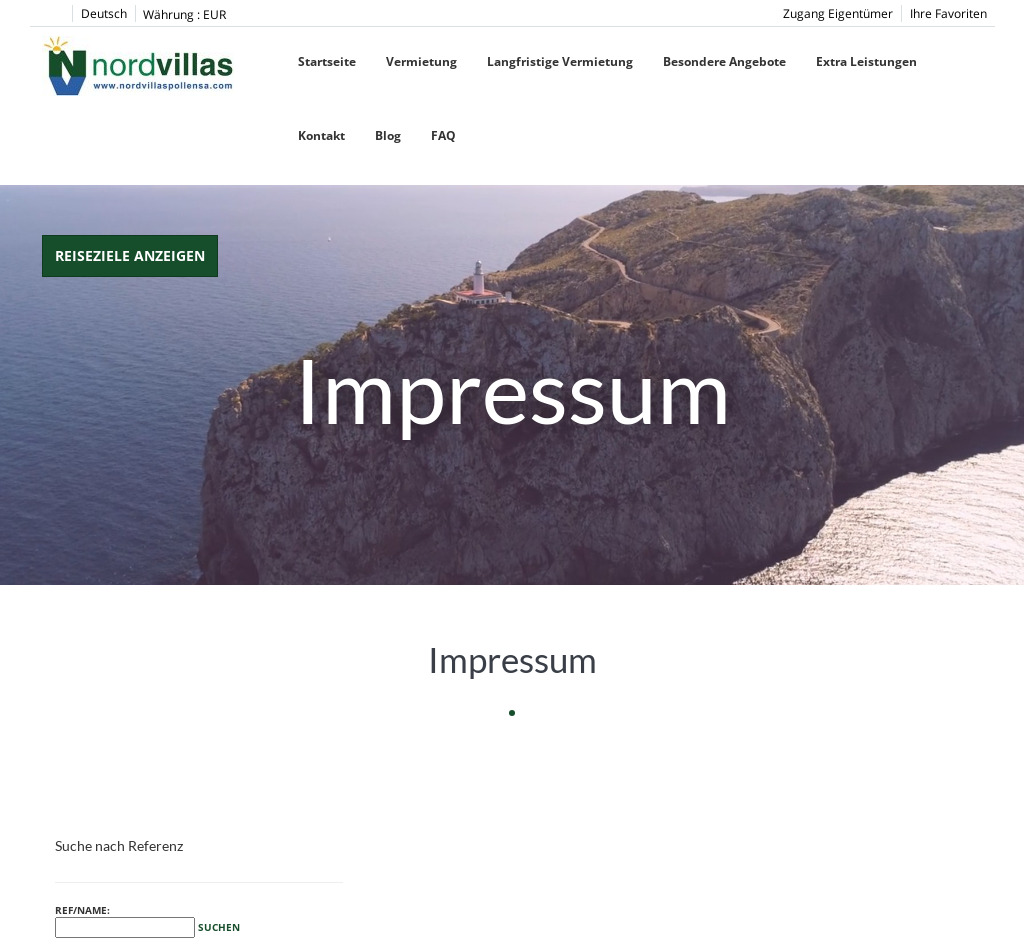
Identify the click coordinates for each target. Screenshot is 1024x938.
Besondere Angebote (724, 61)
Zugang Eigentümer (838, 13)
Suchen (219, 927)
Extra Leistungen (866, 61)
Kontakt (321, 135)
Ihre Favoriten (948, 13)
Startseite (327, 61)
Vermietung (421, 61)
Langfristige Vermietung (560, 61)
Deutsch (104, 13)
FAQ (443, 135)
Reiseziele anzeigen (130, 255)
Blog (388, 135)
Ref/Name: (147, 920)
